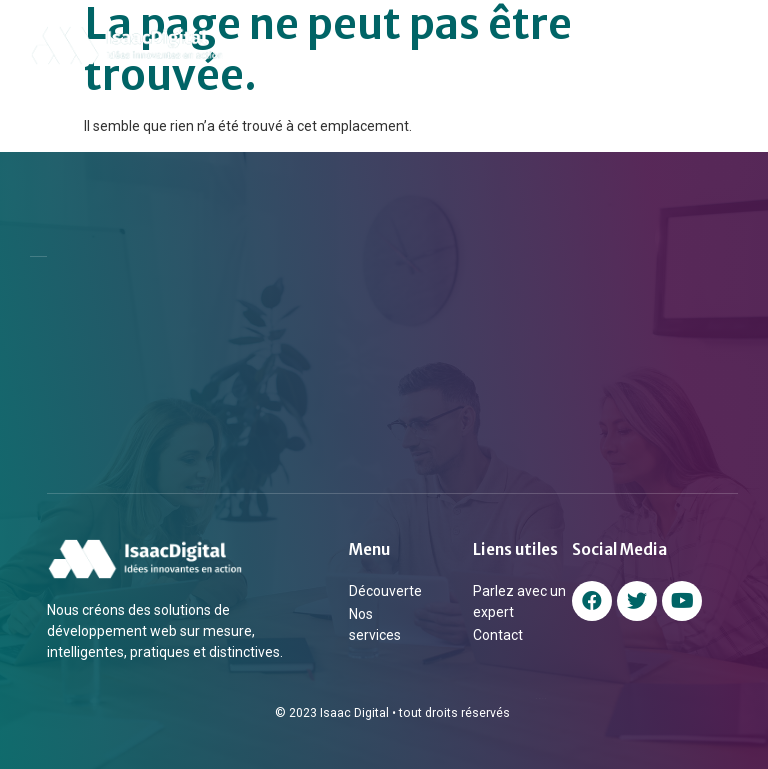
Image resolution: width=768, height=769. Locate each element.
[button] (726, 45)
